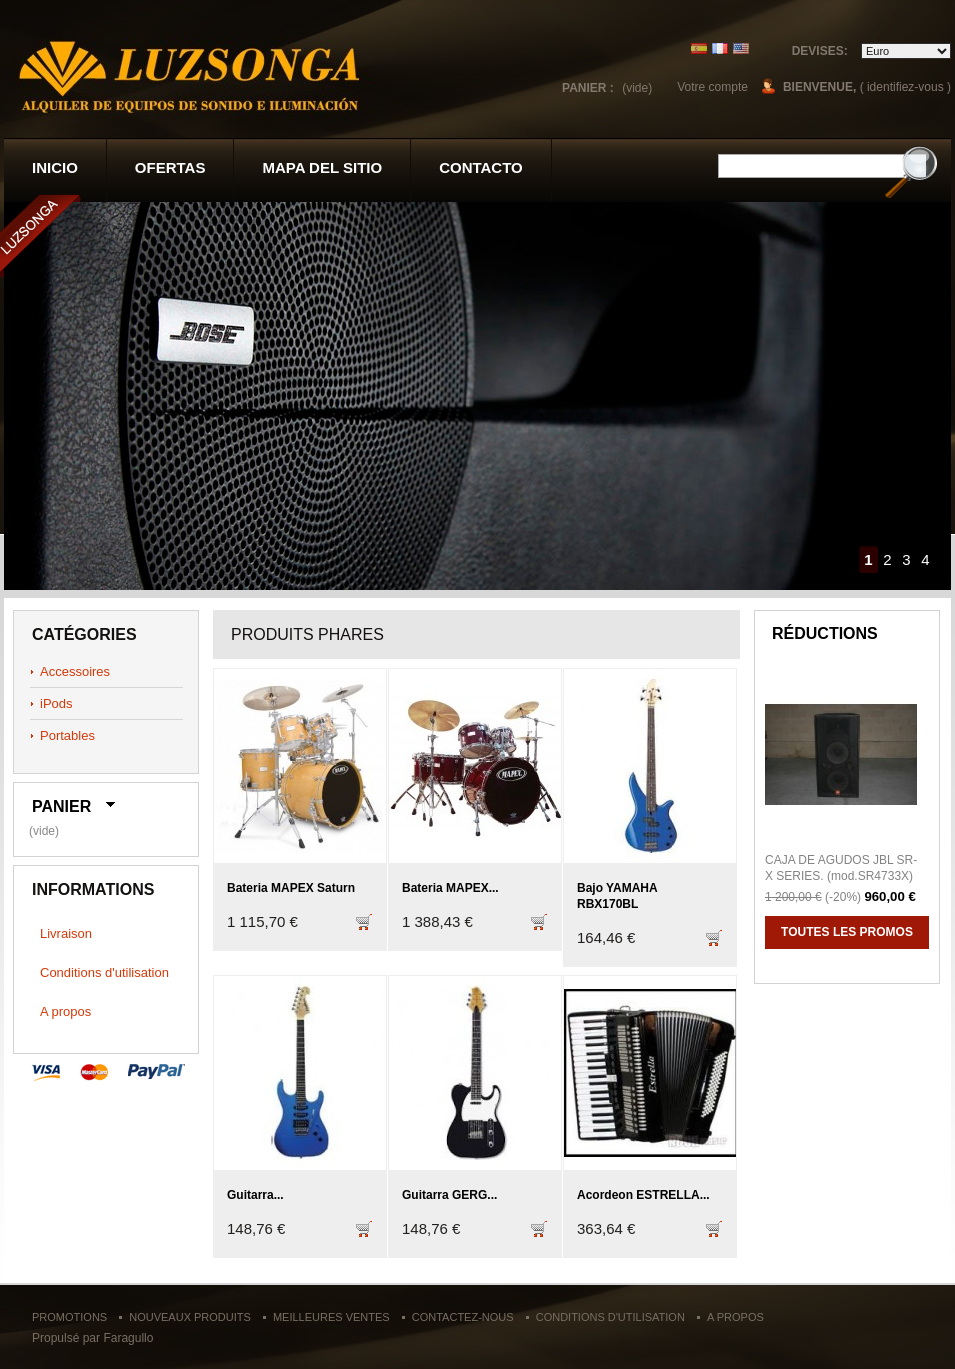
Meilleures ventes (331, 1317)
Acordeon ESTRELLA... (643, 1195)
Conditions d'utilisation (104, 972)
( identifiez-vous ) (905, 87)
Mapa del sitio (322, 167)
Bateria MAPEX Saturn (291, 888)
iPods (56, 703)
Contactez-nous (463, 1317)
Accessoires (75, 671)
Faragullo (128, 1338)
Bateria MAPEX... (450, 888)
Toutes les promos (847, 932)
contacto (481, 167)
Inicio (55, 167)
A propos (65, 1011)
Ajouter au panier (364, 932)
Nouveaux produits (190, 1317)
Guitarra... (255, 1195)
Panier (61, 806)
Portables (67, 735)
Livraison (66, 933)
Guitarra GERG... (449, 1195)
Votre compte (712, 87)
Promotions (69, 1317)
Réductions (825, 633)
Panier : (588, 88)
